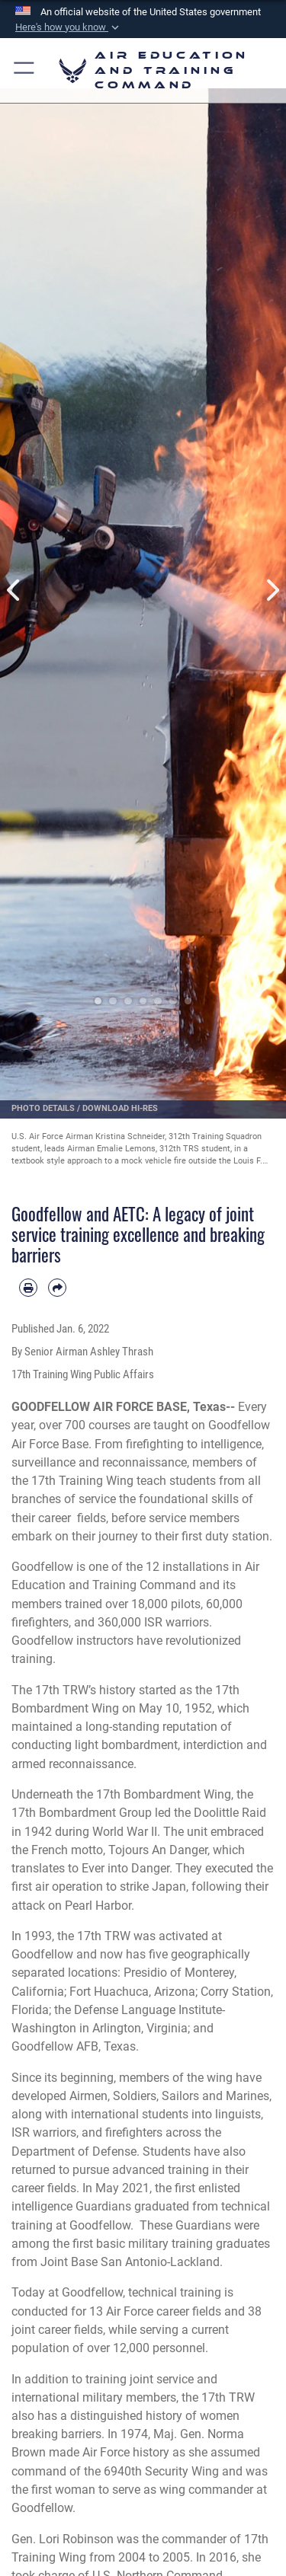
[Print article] (28, 1287)
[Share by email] (57, 1287)
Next (272, 590)
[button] (68, 27)
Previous (14, 590)
